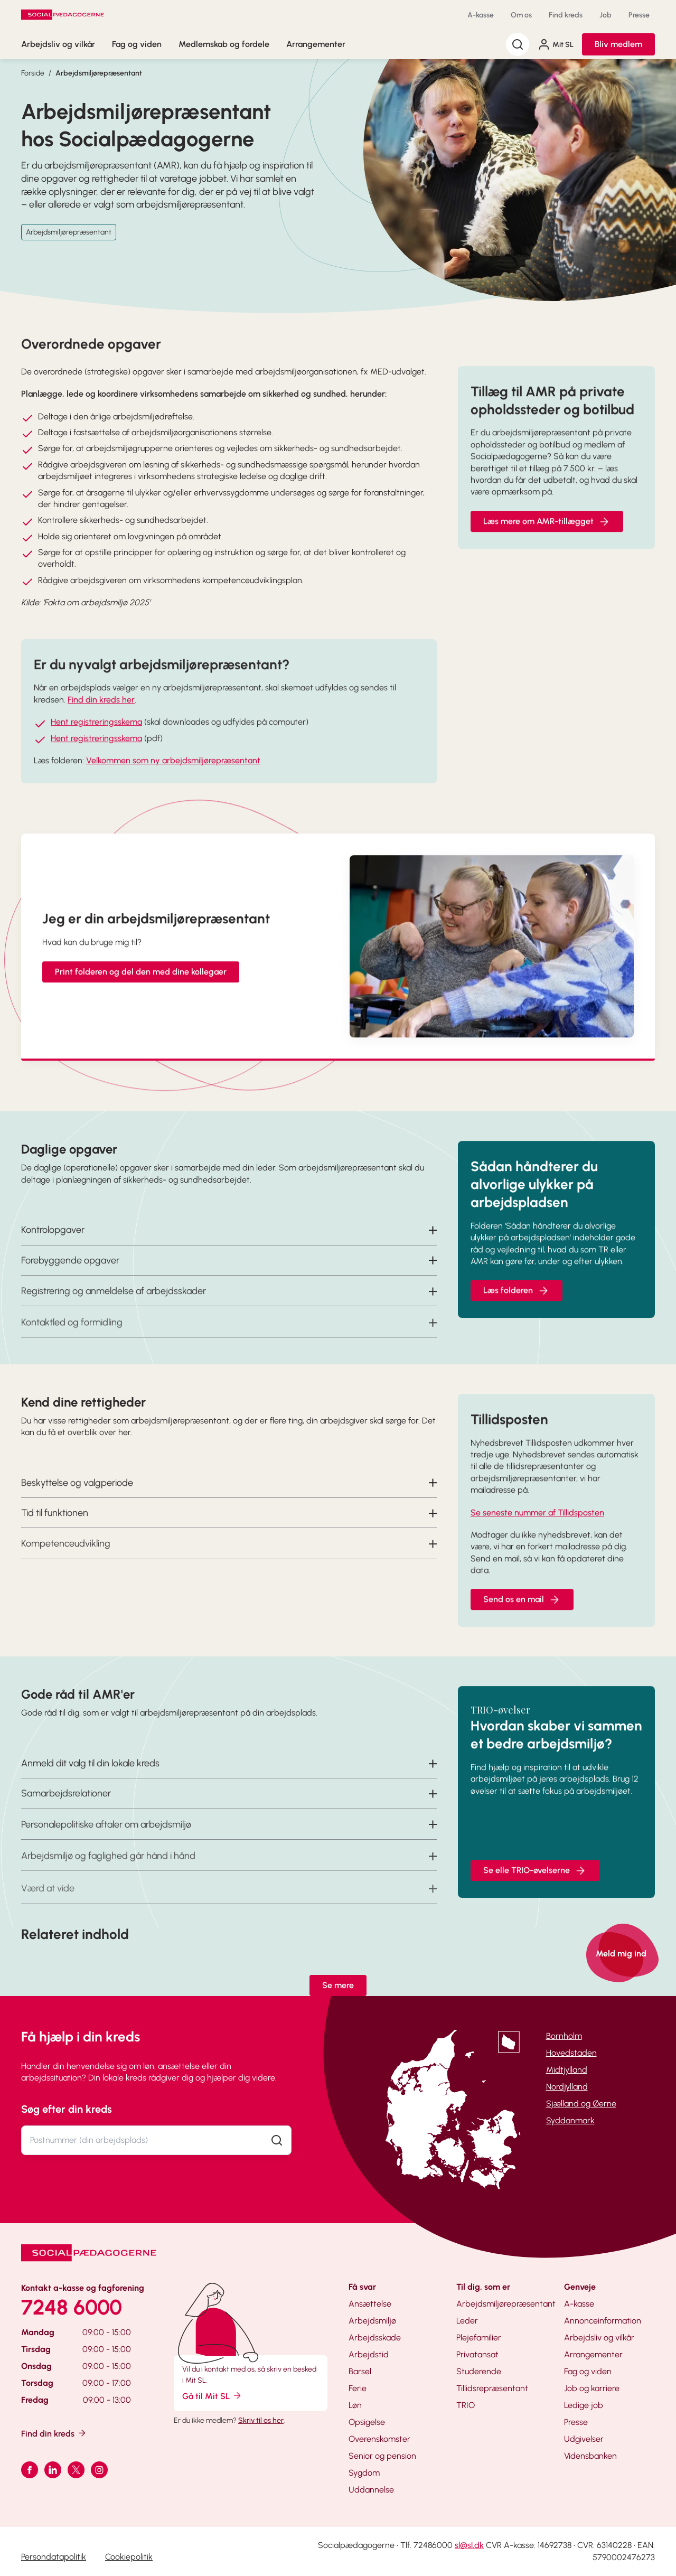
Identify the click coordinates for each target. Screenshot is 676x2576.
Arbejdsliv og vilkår (58, 44)
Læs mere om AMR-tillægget (547, 541)
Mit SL (556, 44)
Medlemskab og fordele (224, 44)
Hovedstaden (571, 2053)
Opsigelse (367, 2422)
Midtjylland (566, 2070)
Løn (355, 2405)
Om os (521, 15)
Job (605, 15)
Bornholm (564, 2036)
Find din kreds (54, 2433)
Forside (32, 73)
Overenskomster (379, 2439)
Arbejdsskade (375, 2338)
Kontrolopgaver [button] (52, 1249)
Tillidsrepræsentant (492, 2388)
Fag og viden (137, 44)
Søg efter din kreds (66, 2109)
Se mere (338, 1985)
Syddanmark (570, 2120)
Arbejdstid (369, 2354)
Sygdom (364, 2473)
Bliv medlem (618, 44)
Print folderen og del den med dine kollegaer (141, 991)
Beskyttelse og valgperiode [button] (77, 1502)
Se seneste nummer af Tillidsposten (537, 1532)
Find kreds (566, 15)
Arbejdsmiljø (372, 2321)
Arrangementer (315, 44)
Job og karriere (591, 2388)
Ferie (358, 2388)
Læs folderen (516, 1310)
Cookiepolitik (129, 2557)
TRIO (465, 2405)
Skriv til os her (261, 2420)
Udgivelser (584, 2439)
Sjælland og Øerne (581, 2104)
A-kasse (480, 15)
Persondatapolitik (53, 2557)
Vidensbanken (590, 2456)
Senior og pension (382, 2456)
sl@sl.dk (469, 2545)
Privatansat (477, 2354)
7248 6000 (71, 2307)
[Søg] (517, 44)
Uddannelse (371, 2490)
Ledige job (583, 2405)
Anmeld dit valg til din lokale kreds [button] (90, 1782)
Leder (467, 2321)
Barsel (360, 2371)
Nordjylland (567, 2087)
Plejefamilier (478, 2338)
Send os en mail (522, 1619)
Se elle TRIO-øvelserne (535, 1890)
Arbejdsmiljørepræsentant (98, 73)
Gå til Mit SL (212, 2395)
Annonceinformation (602, 2321)
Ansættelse (370, 2304)
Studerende (478, 2371)
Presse (639, 15)
